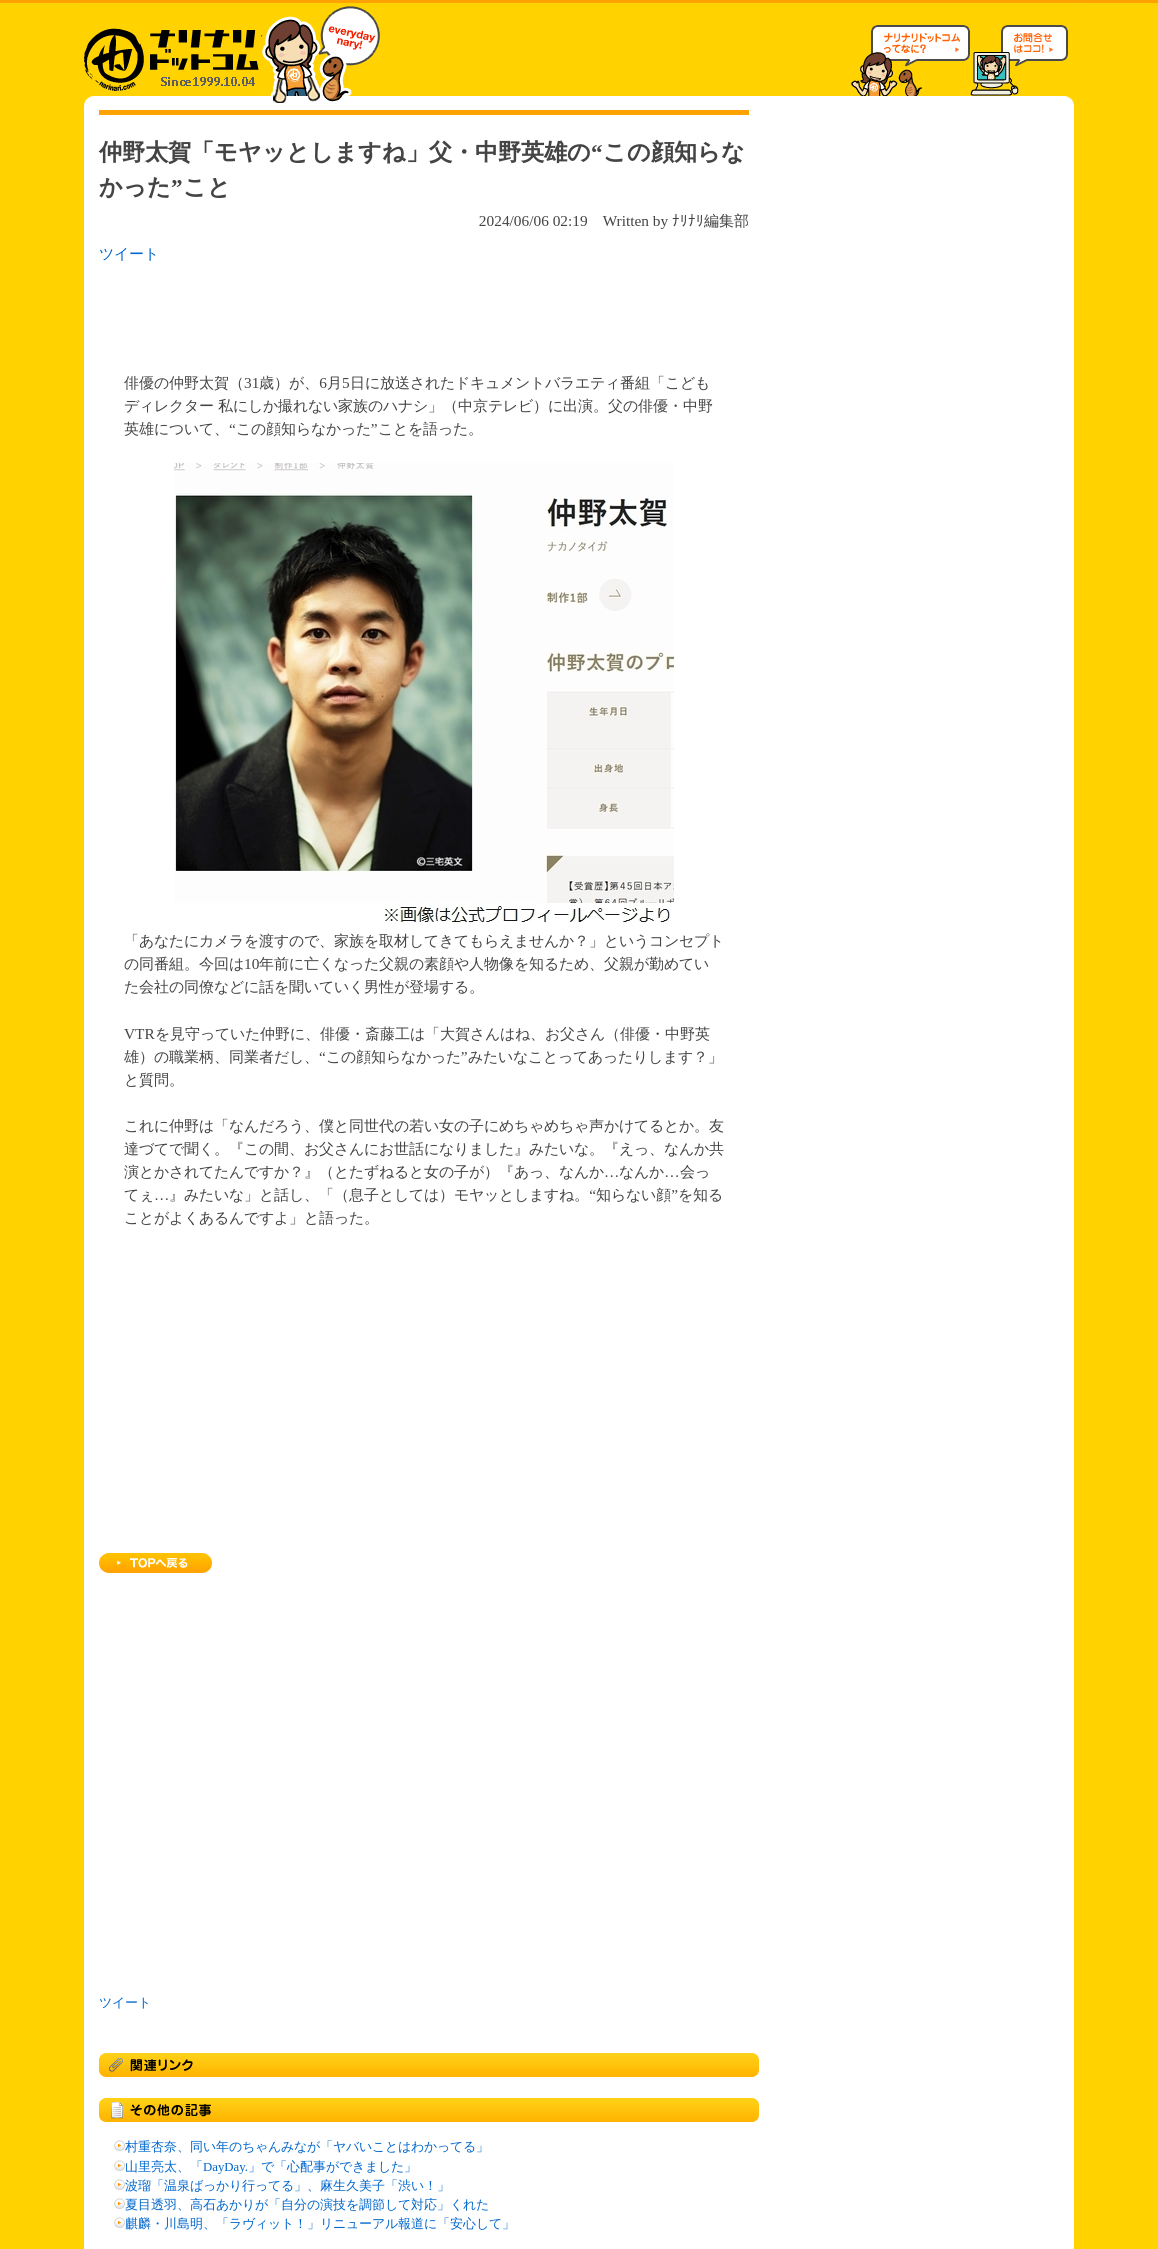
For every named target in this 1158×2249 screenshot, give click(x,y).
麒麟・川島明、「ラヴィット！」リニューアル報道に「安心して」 (320, 2224)
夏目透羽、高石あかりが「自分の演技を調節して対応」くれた (307, 2205)
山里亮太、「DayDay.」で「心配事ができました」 (271, 2167)
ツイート (129, 253)
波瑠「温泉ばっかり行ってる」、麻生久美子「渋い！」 (287, 2186)
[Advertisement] (358, 312)
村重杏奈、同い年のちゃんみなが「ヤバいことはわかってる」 (307, 2147)
